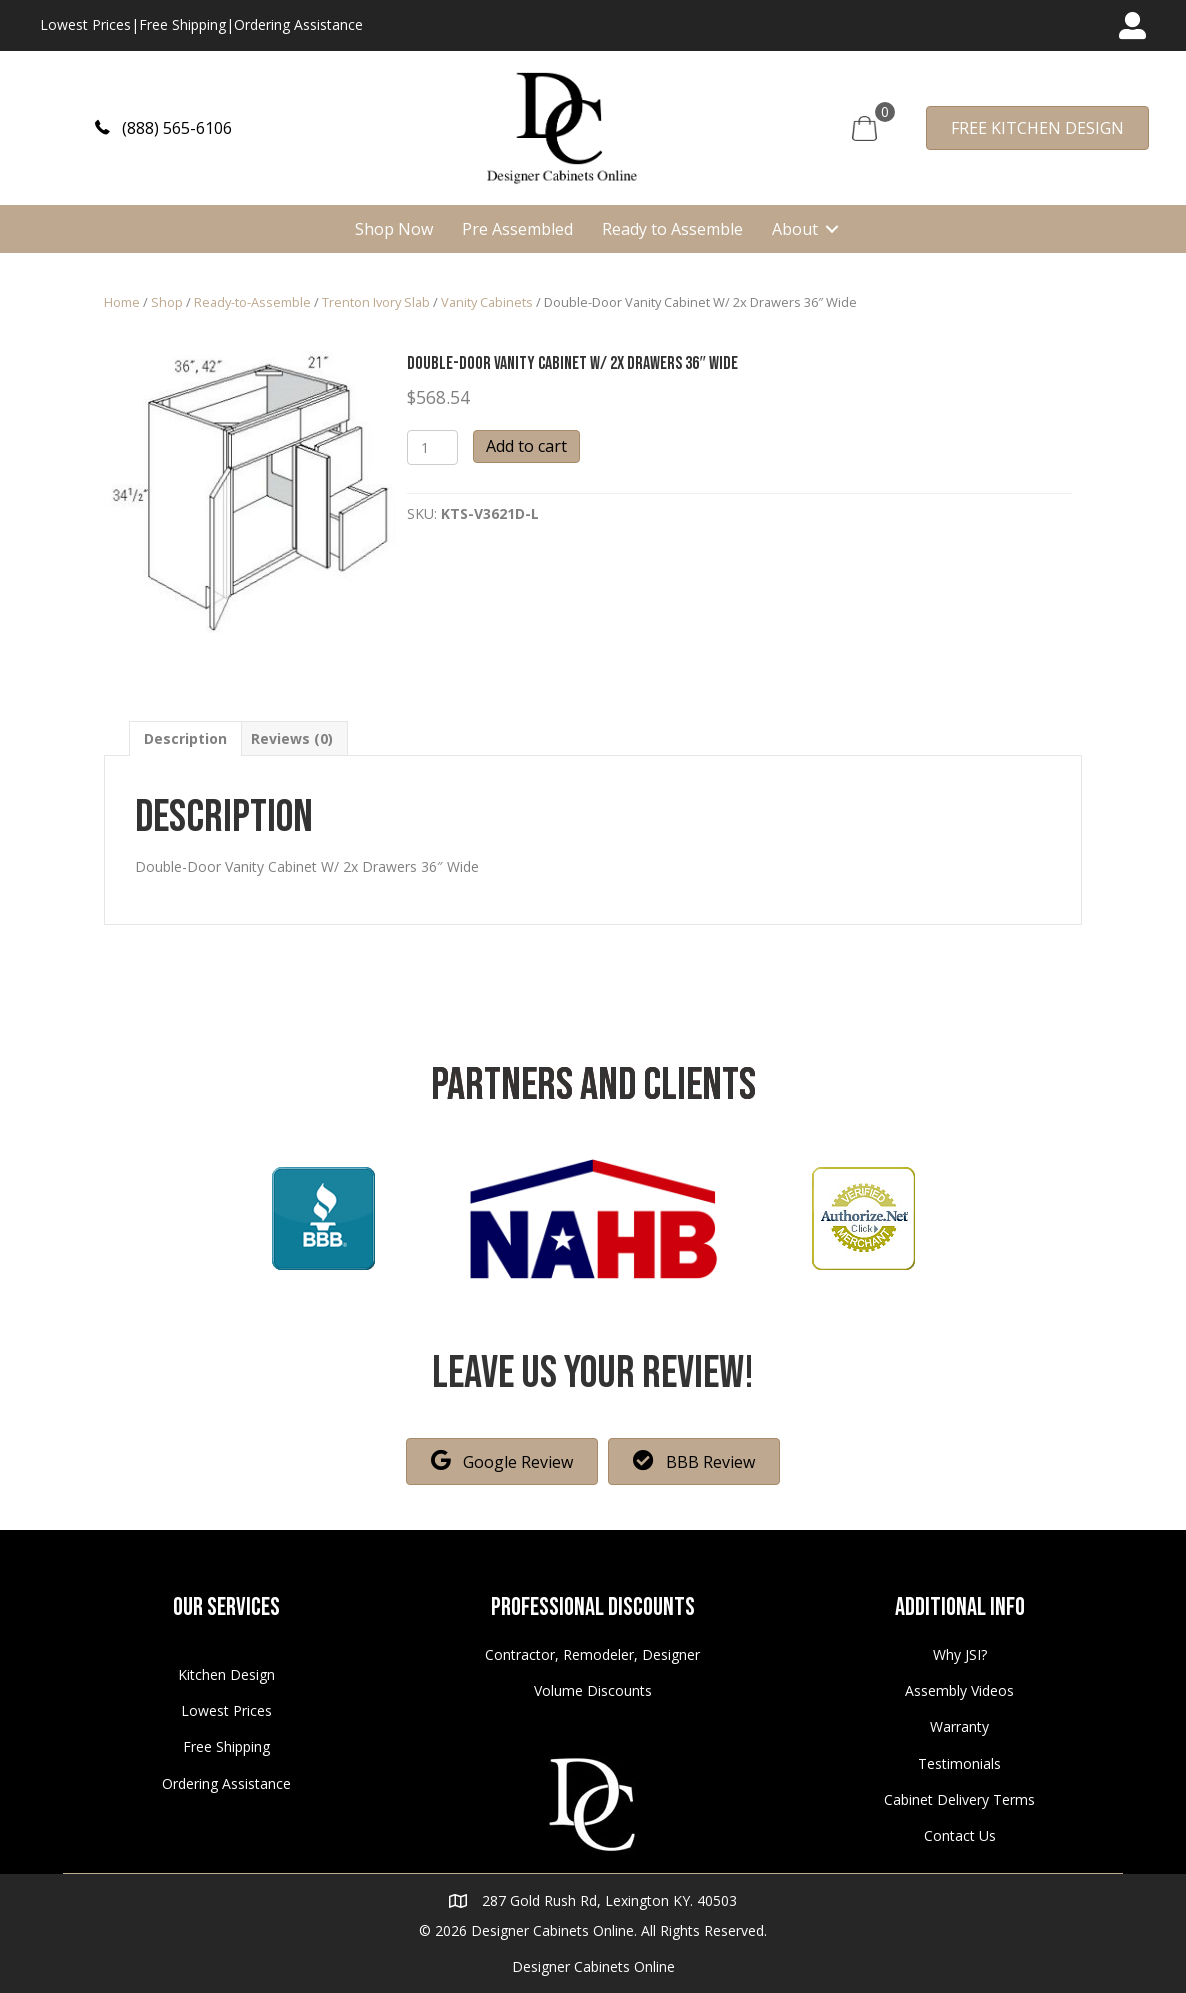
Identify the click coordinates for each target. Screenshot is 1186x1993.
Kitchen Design (226, 1674)
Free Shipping (182, 24)
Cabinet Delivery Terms (959, 1799)
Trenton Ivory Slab (376, 302)
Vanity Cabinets (487, 302)
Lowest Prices (85, 24)
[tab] (185, 738)
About (795, 229)
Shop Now (394, 229)
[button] (163, 127)
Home (122, 302)
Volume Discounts (593, 1690)
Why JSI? (960, 1654)
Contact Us (960, 1835)
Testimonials (959, 1763)
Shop (167, 302)
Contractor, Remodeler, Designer (592, 1654)
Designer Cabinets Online (593, 1966)
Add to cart (526, 446)
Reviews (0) (292, 738)
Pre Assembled (517, 229)
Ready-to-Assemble (252, 302)
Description (185, 738)
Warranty (959, 1726)
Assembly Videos (959, 1690)
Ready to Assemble (672, 229)
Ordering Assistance (298, 24)
